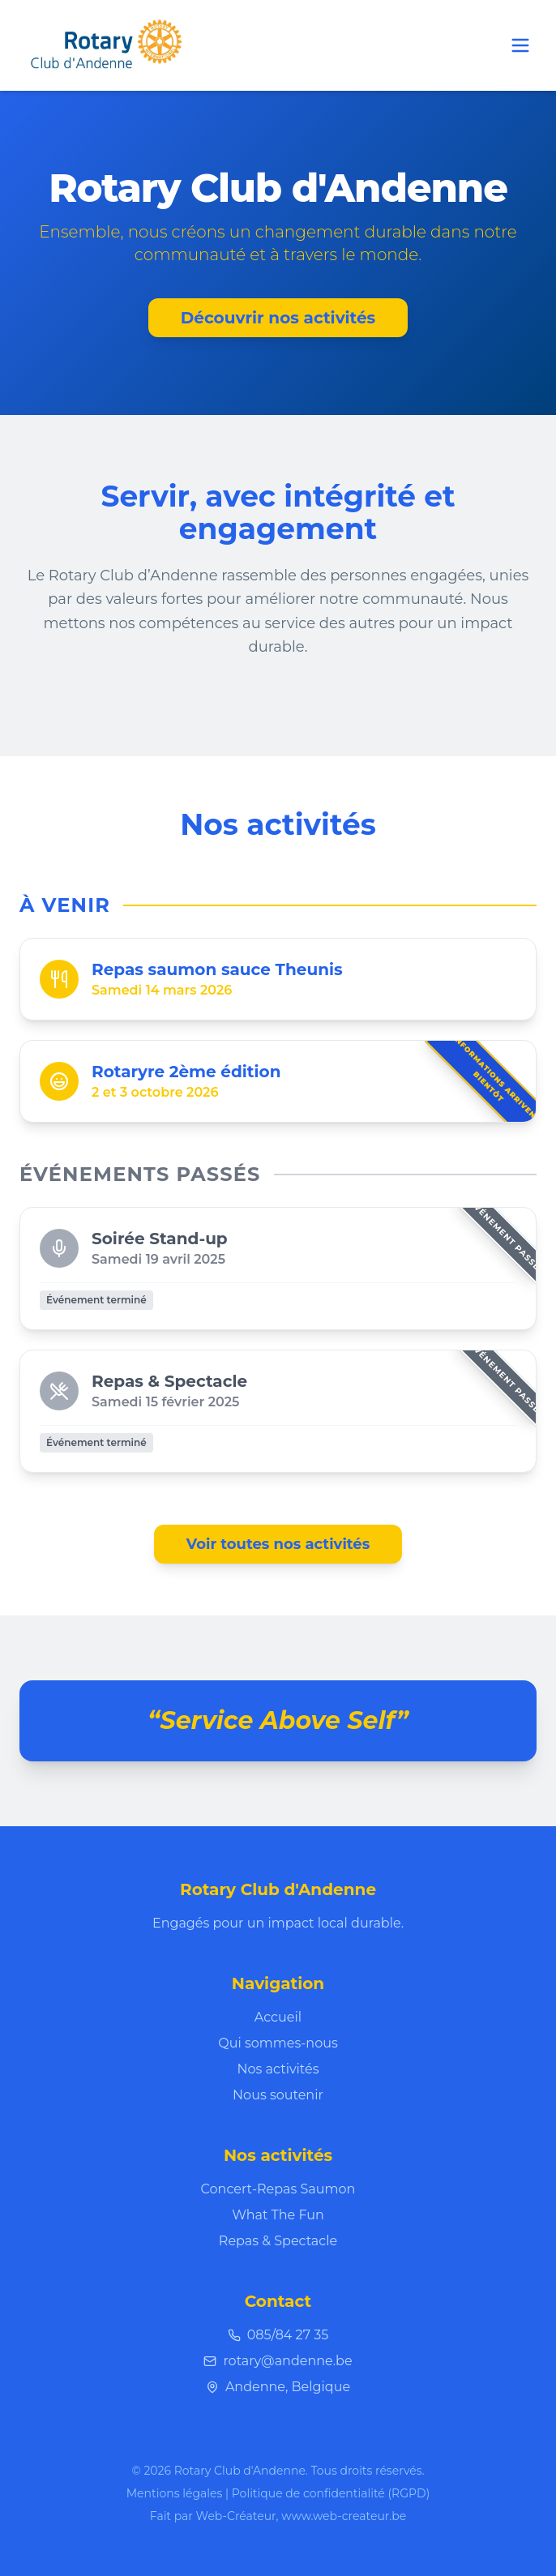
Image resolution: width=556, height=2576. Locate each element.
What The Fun (278, 2215)
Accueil (278, 2017)
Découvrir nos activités (278, 317)
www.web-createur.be (343, 2516)
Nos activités (278, 2069)
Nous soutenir (278, 2095)
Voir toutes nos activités (278, 1544)
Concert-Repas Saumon (278, 2189)
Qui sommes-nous (277, 2043)
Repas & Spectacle (278, 2241)
